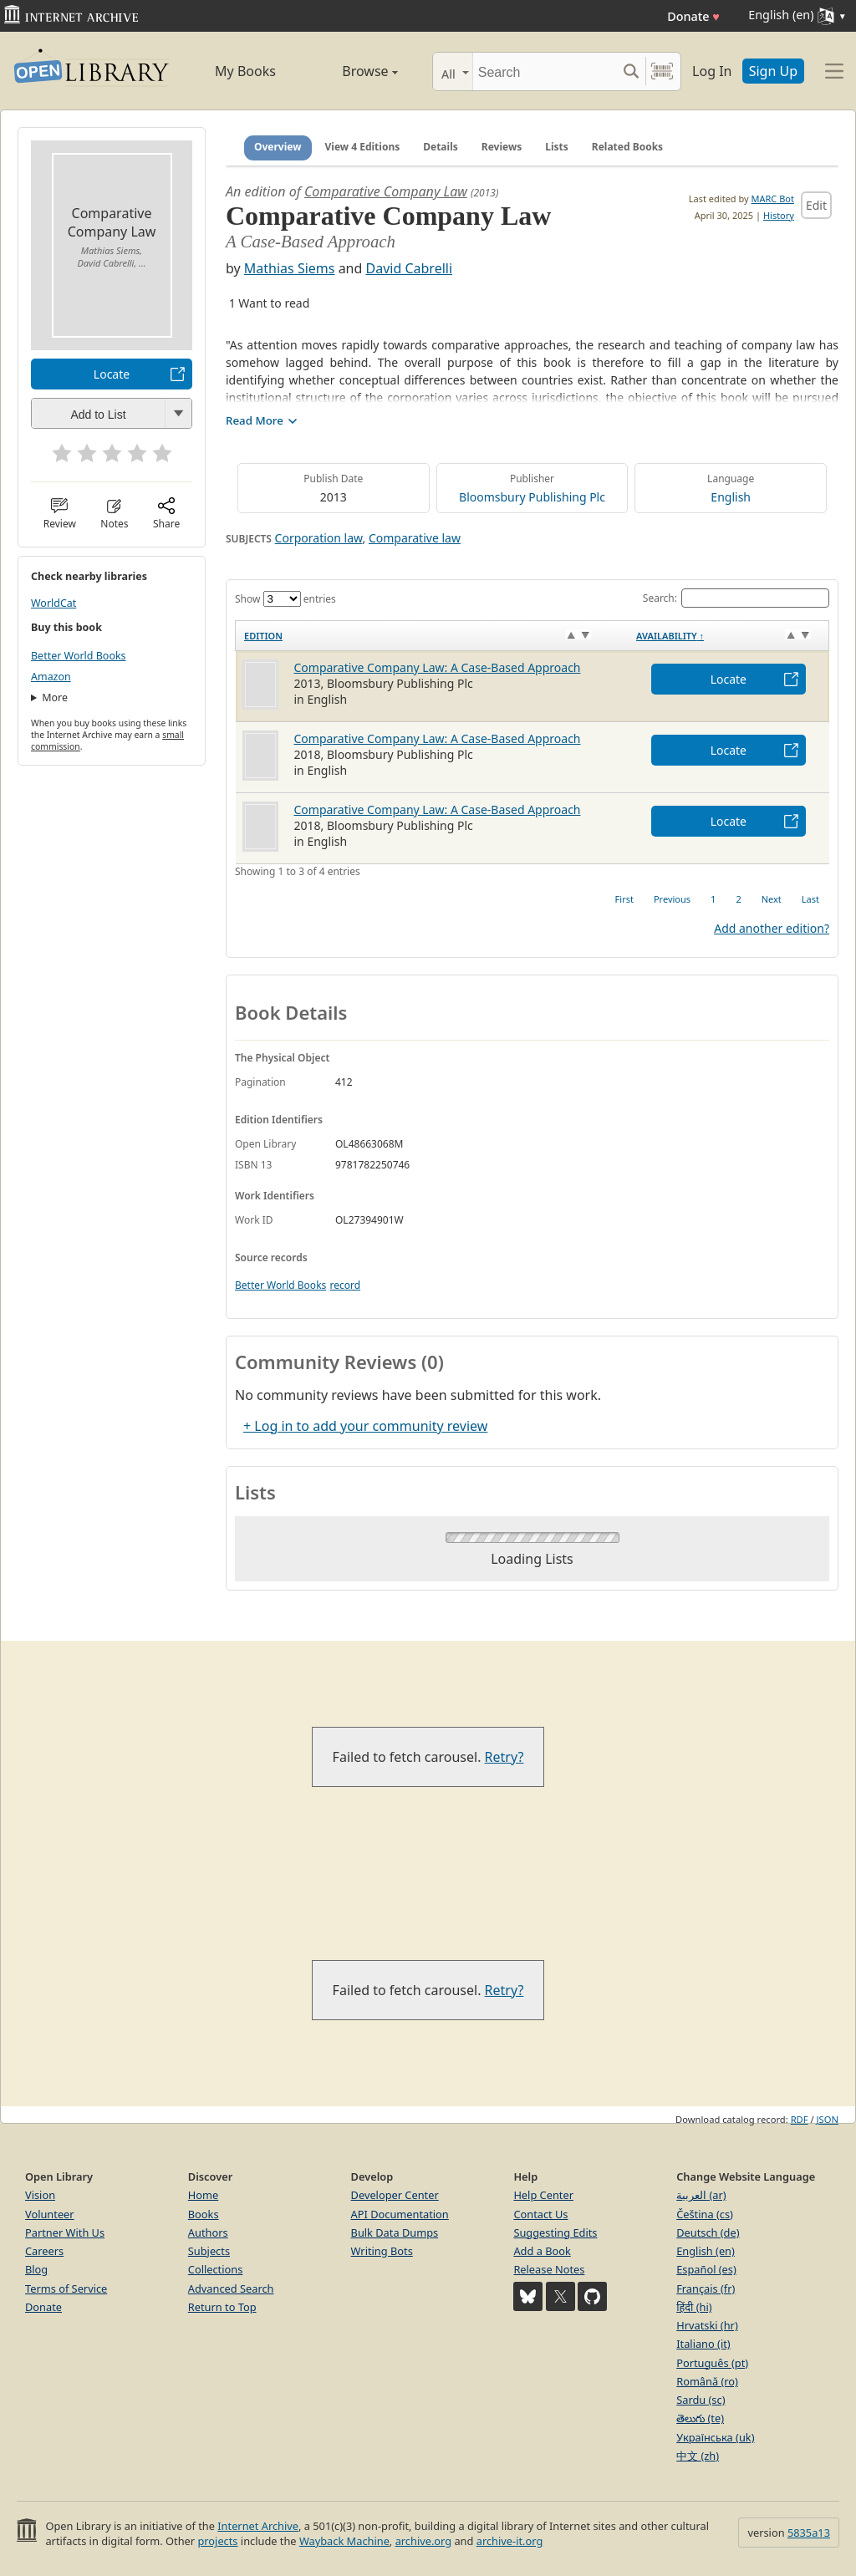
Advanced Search (231, 2288)
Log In (711, 71)
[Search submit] (630, 71)
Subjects (209, 2250)
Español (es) (706, 2269)
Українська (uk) (715, 2437)
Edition (263, 635)
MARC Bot (773, 198)
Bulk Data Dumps (395, 2232)
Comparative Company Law (385, 191)
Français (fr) (705, 2288)
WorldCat (53, 603)
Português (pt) (712, 2362)
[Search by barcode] (662, 71)
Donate (693, 16)
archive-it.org (509, 2540)
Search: (736, 598)
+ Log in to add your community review (365, 1426)
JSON (827, 2119)
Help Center (543, 2194)
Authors (208, 2232)
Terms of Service (66, 2288)
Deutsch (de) (707, 2232)
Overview (278, 147)
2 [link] (738, 899)
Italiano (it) (703, 2343)
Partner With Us (64, 2232)
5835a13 (808, 2532)
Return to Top (222, 2306)
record (344, 1285)
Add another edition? (771, 928)
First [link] (624, 899)
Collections (215, 2269)
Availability (670, 635)
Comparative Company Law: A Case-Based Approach (437, 667)
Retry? (504, 1757)
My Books (245, 71)
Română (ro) (707, 2381)
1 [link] (713, 899)
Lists (556, 147)
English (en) (705, 2250)
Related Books (627, 147)
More (55, 697)
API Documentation (400, 2214)
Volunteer (49, 2214)
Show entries (285, 599)
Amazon (51, 676)
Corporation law (319, 538)
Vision (40, 2194)
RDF (799, 2119)
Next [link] (772, 899)
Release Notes (548, 2269)
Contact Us (540, 2214)
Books (203, 2214)
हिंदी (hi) (693, 2306)
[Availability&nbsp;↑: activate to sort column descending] (728, 636)
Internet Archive (257, 2525)
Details (440, 147)
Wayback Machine (344, 2540)
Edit (816, 205)
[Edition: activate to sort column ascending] (432, 636)
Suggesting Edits (555, 2232)
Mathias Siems (289, 268)
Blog (36, 2269)
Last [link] (810, 899)
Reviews (502, 147)
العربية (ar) (701, 2194)
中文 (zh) (697, 2455)
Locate (112, 374)
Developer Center (395, 2194)
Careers (44, 2250)
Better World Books (78, 656)
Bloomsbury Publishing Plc (532, 497)
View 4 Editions (362, 147)
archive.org (423, 2540)
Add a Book (541, 2250)
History (778, 215)
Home (203, 2194)
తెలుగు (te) (700, 2418)
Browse (353, 71)
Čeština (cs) (704, 2214)
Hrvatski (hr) (707, 2325)
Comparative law (415, 538)
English (731, 497)
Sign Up (773, 71)
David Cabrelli (409, 268)
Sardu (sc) (700, 2399)
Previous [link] (672, 899)
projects (217, 2540)
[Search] (545, 71)
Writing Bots (382, 2250)
